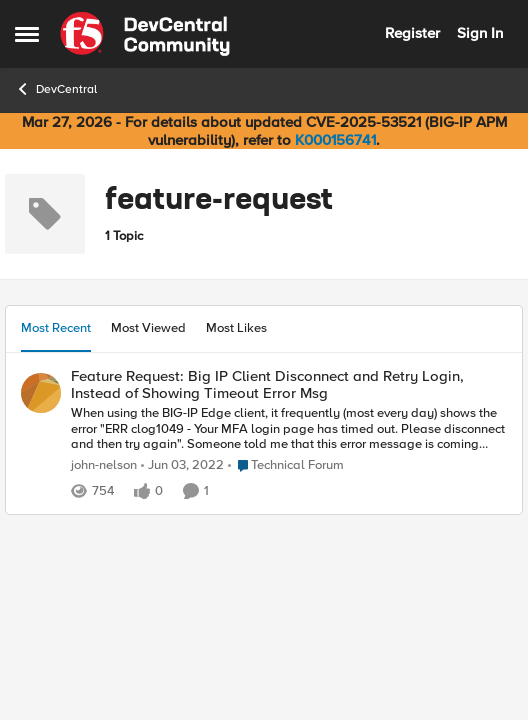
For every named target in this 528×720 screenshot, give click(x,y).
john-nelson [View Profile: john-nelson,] (104, 465)
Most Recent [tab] (56, 328)
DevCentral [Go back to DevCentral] (56, 89)
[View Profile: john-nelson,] (41, 393)
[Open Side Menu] (27, 34)
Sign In (480, 33)
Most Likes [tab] (236, 328)
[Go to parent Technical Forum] (286, 466)
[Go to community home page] (145, 34)
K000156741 (335, 140)
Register (412, 33)
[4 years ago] (182, 466)
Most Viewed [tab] (148, 328)
